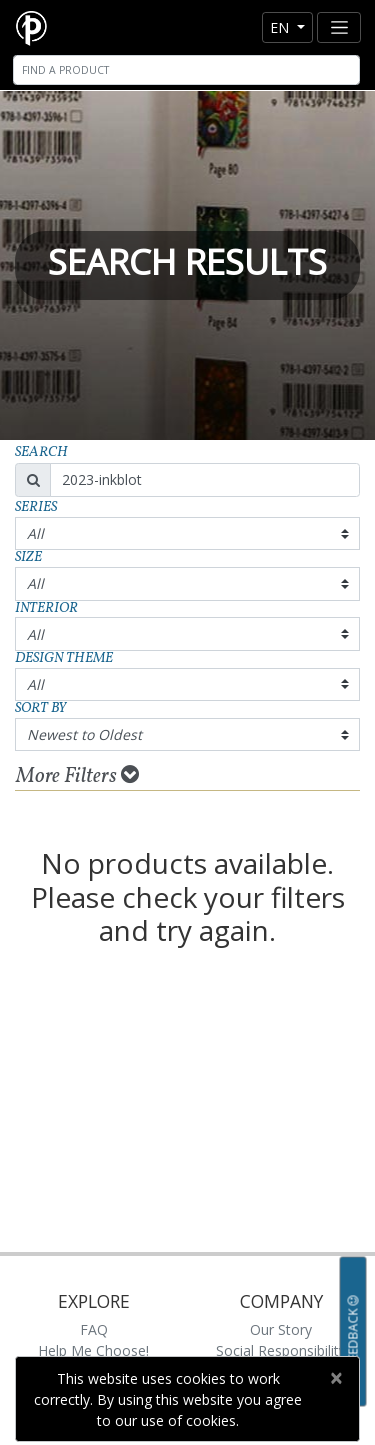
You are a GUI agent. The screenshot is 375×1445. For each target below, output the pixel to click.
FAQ (94, 1329)
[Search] (186, 70)
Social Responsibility (281, 1350)
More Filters (77, 776)
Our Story (281, 1329)
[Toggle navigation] (339, 27)
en (281, 27)
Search (41, 452)
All (35, 533)
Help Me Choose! (93, 1350)
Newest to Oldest (84, 734)
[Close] (335, 1378)
